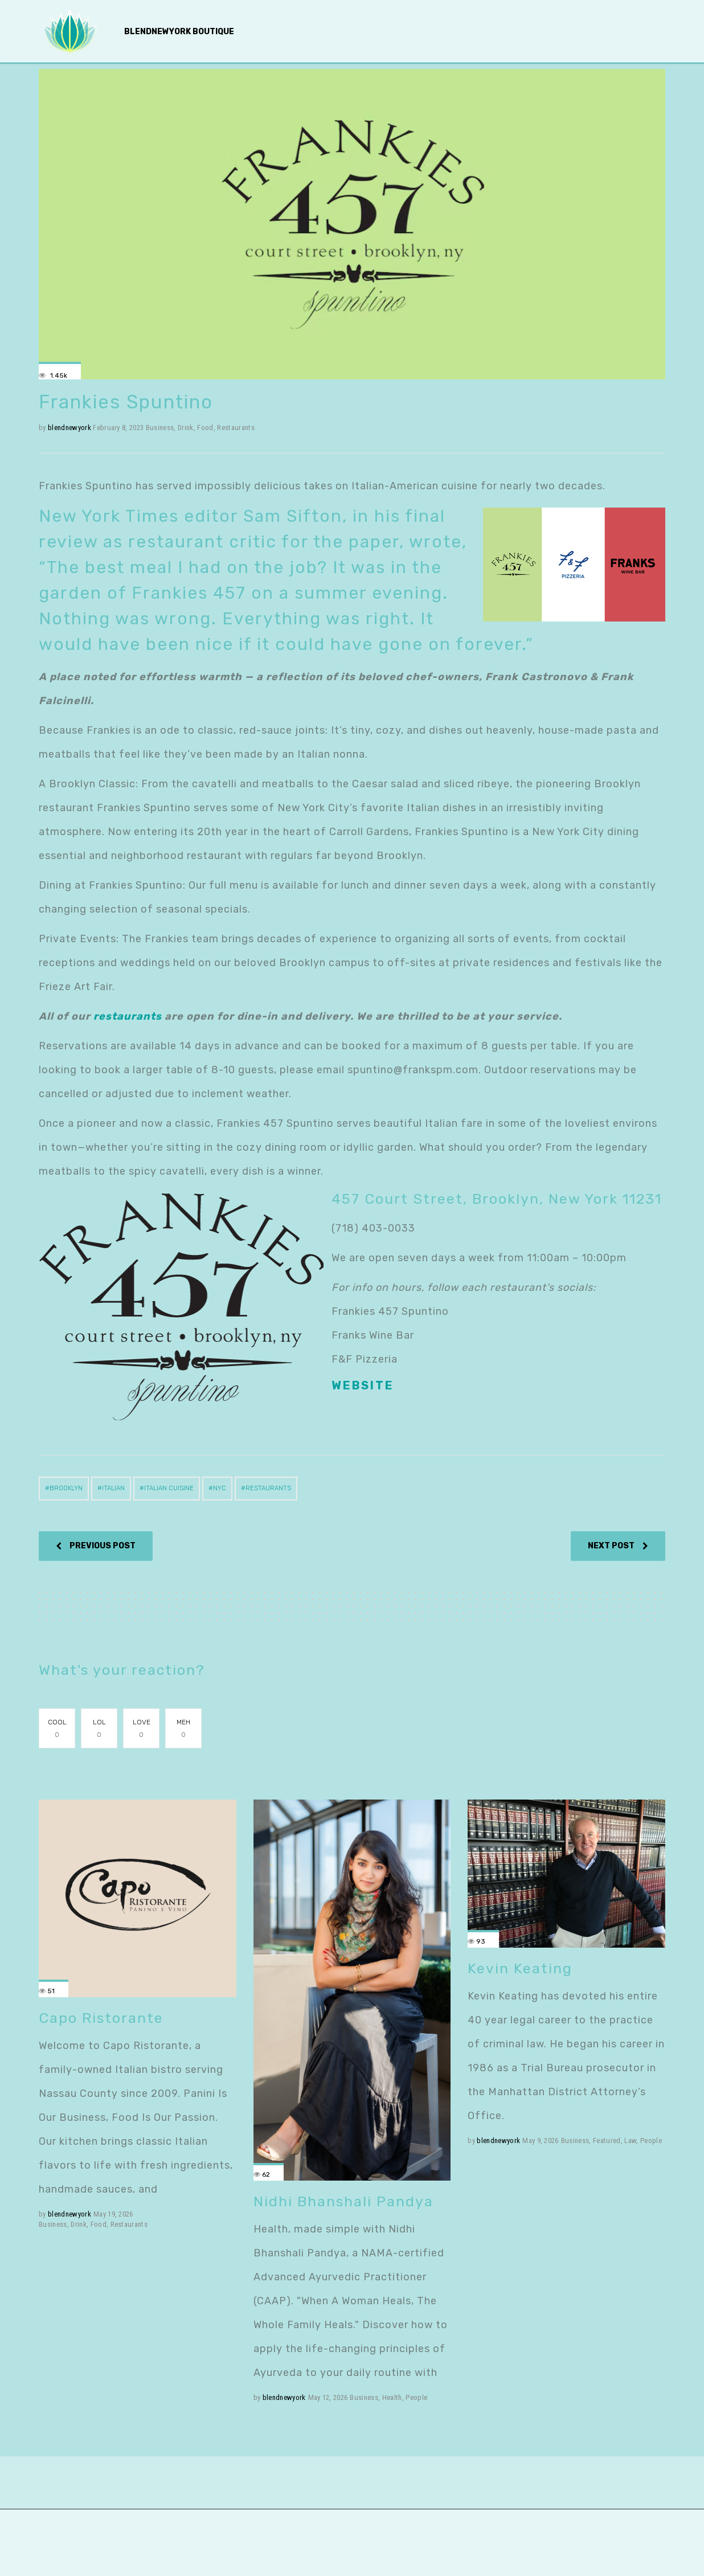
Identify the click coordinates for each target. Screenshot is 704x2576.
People (416, 2397)
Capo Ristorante (101, 2018)
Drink (186, 427)
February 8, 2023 (118, 427)
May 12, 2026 (328, 2397)
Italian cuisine (169, 1488)
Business (160, 427)
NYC (219, 1488)
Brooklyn (66, 1488)
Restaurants (236, 427)
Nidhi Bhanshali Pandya (343, 2201)
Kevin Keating (520, 1968)
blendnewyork (69, 427)
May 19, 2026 (113, 2214)
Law (630, 2140)
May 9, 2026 (540, 2140)
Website (362, 1385)
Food (205, 427)
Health (392, 2397)
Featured (607, 2140)
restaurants (127, 1016)
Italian (113, 1488)
